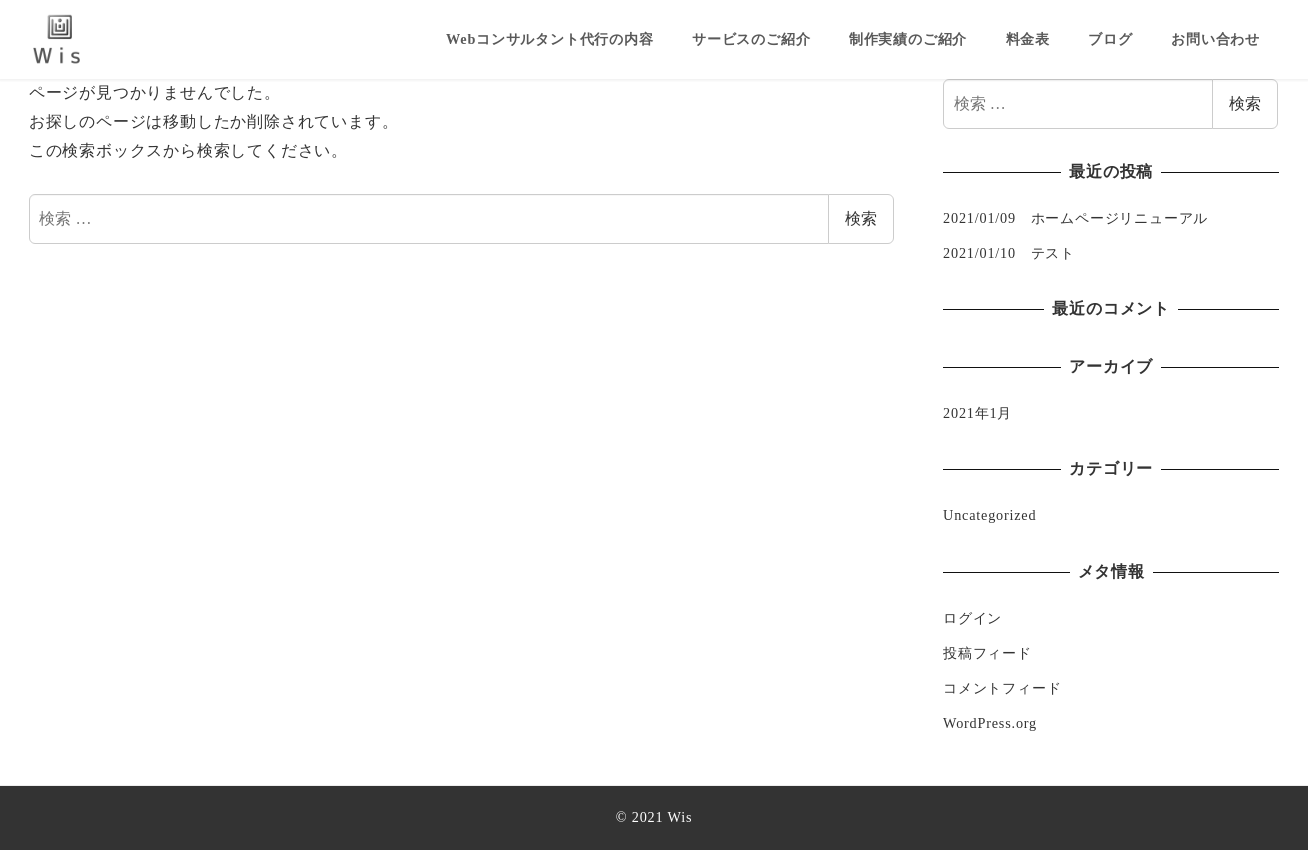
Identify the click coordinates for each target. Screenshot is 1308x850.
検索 (861, 218)
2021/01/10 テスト (1009, 253)
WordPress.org (990, 723)
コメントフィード (1002, 688)
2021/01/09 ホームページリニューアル (1075, 218)
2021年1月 (977, 413)
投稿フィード (987, 653)
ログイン (972, 618)
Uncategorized (989, 515)
